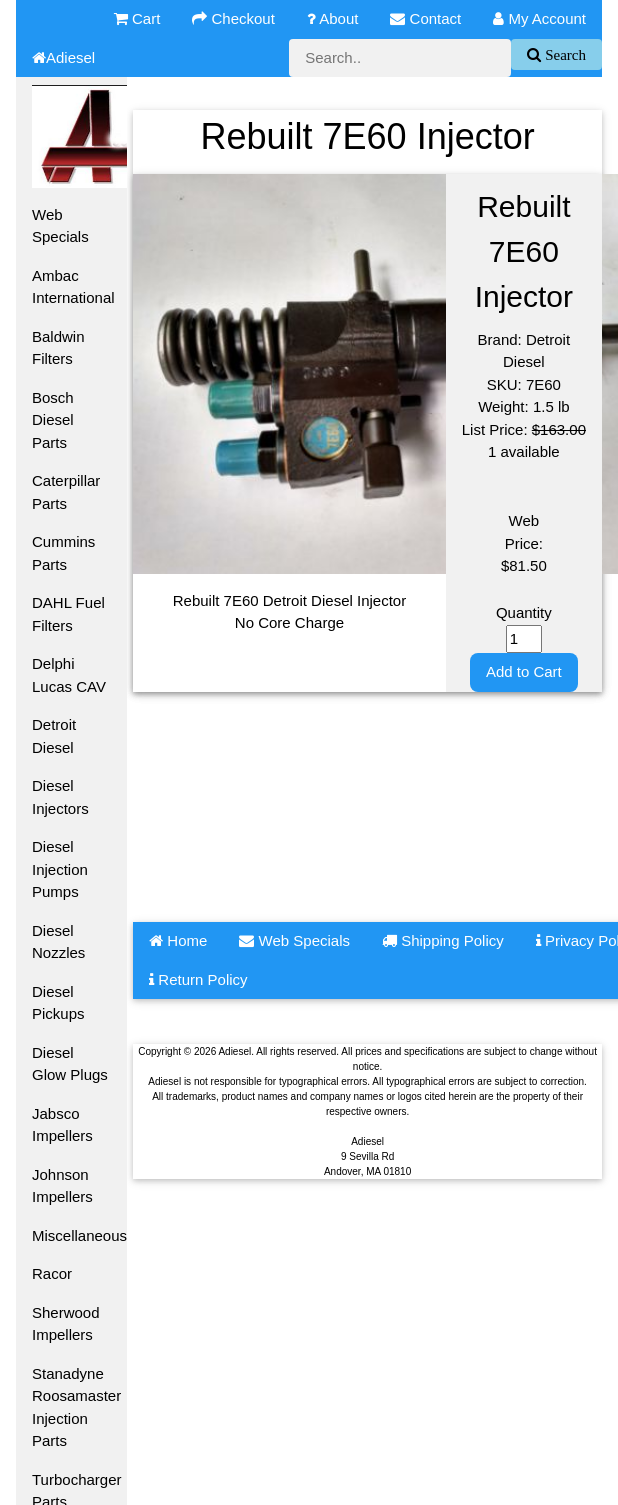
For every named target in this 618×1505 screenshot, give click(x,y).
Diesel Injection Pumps (60, 869)
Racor (52, 1273)
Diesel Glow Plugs (70, 1064)
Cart (137, 18)
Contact (425, 18)
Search (563, 54)
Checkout (233, 18)
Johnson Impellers (62, 1186)
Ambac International (73, 287)
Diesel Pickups (58, 1003)
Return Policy (198, 979)
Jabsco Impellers (62, 1125)
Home (178, 940)
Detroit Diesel (54, 736)
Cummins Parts (63, 553)
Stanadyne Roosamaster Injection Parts (76, 1407)
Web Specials (60, 226)
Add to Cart (524, 671)
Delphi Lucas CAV (69, 675)
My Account (539, 18)
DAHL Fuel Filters (68, 614)
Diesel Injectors (60, 797)
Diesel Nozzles (58, 942)
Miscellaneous (79, 1235)
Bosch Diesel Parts (53, 420)
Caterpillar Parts (66, 492)
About (333, 18)
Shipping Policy (443, 940)
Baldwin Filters (58, 348)
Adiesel (63, 57)
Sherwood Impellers (66, 1324)
